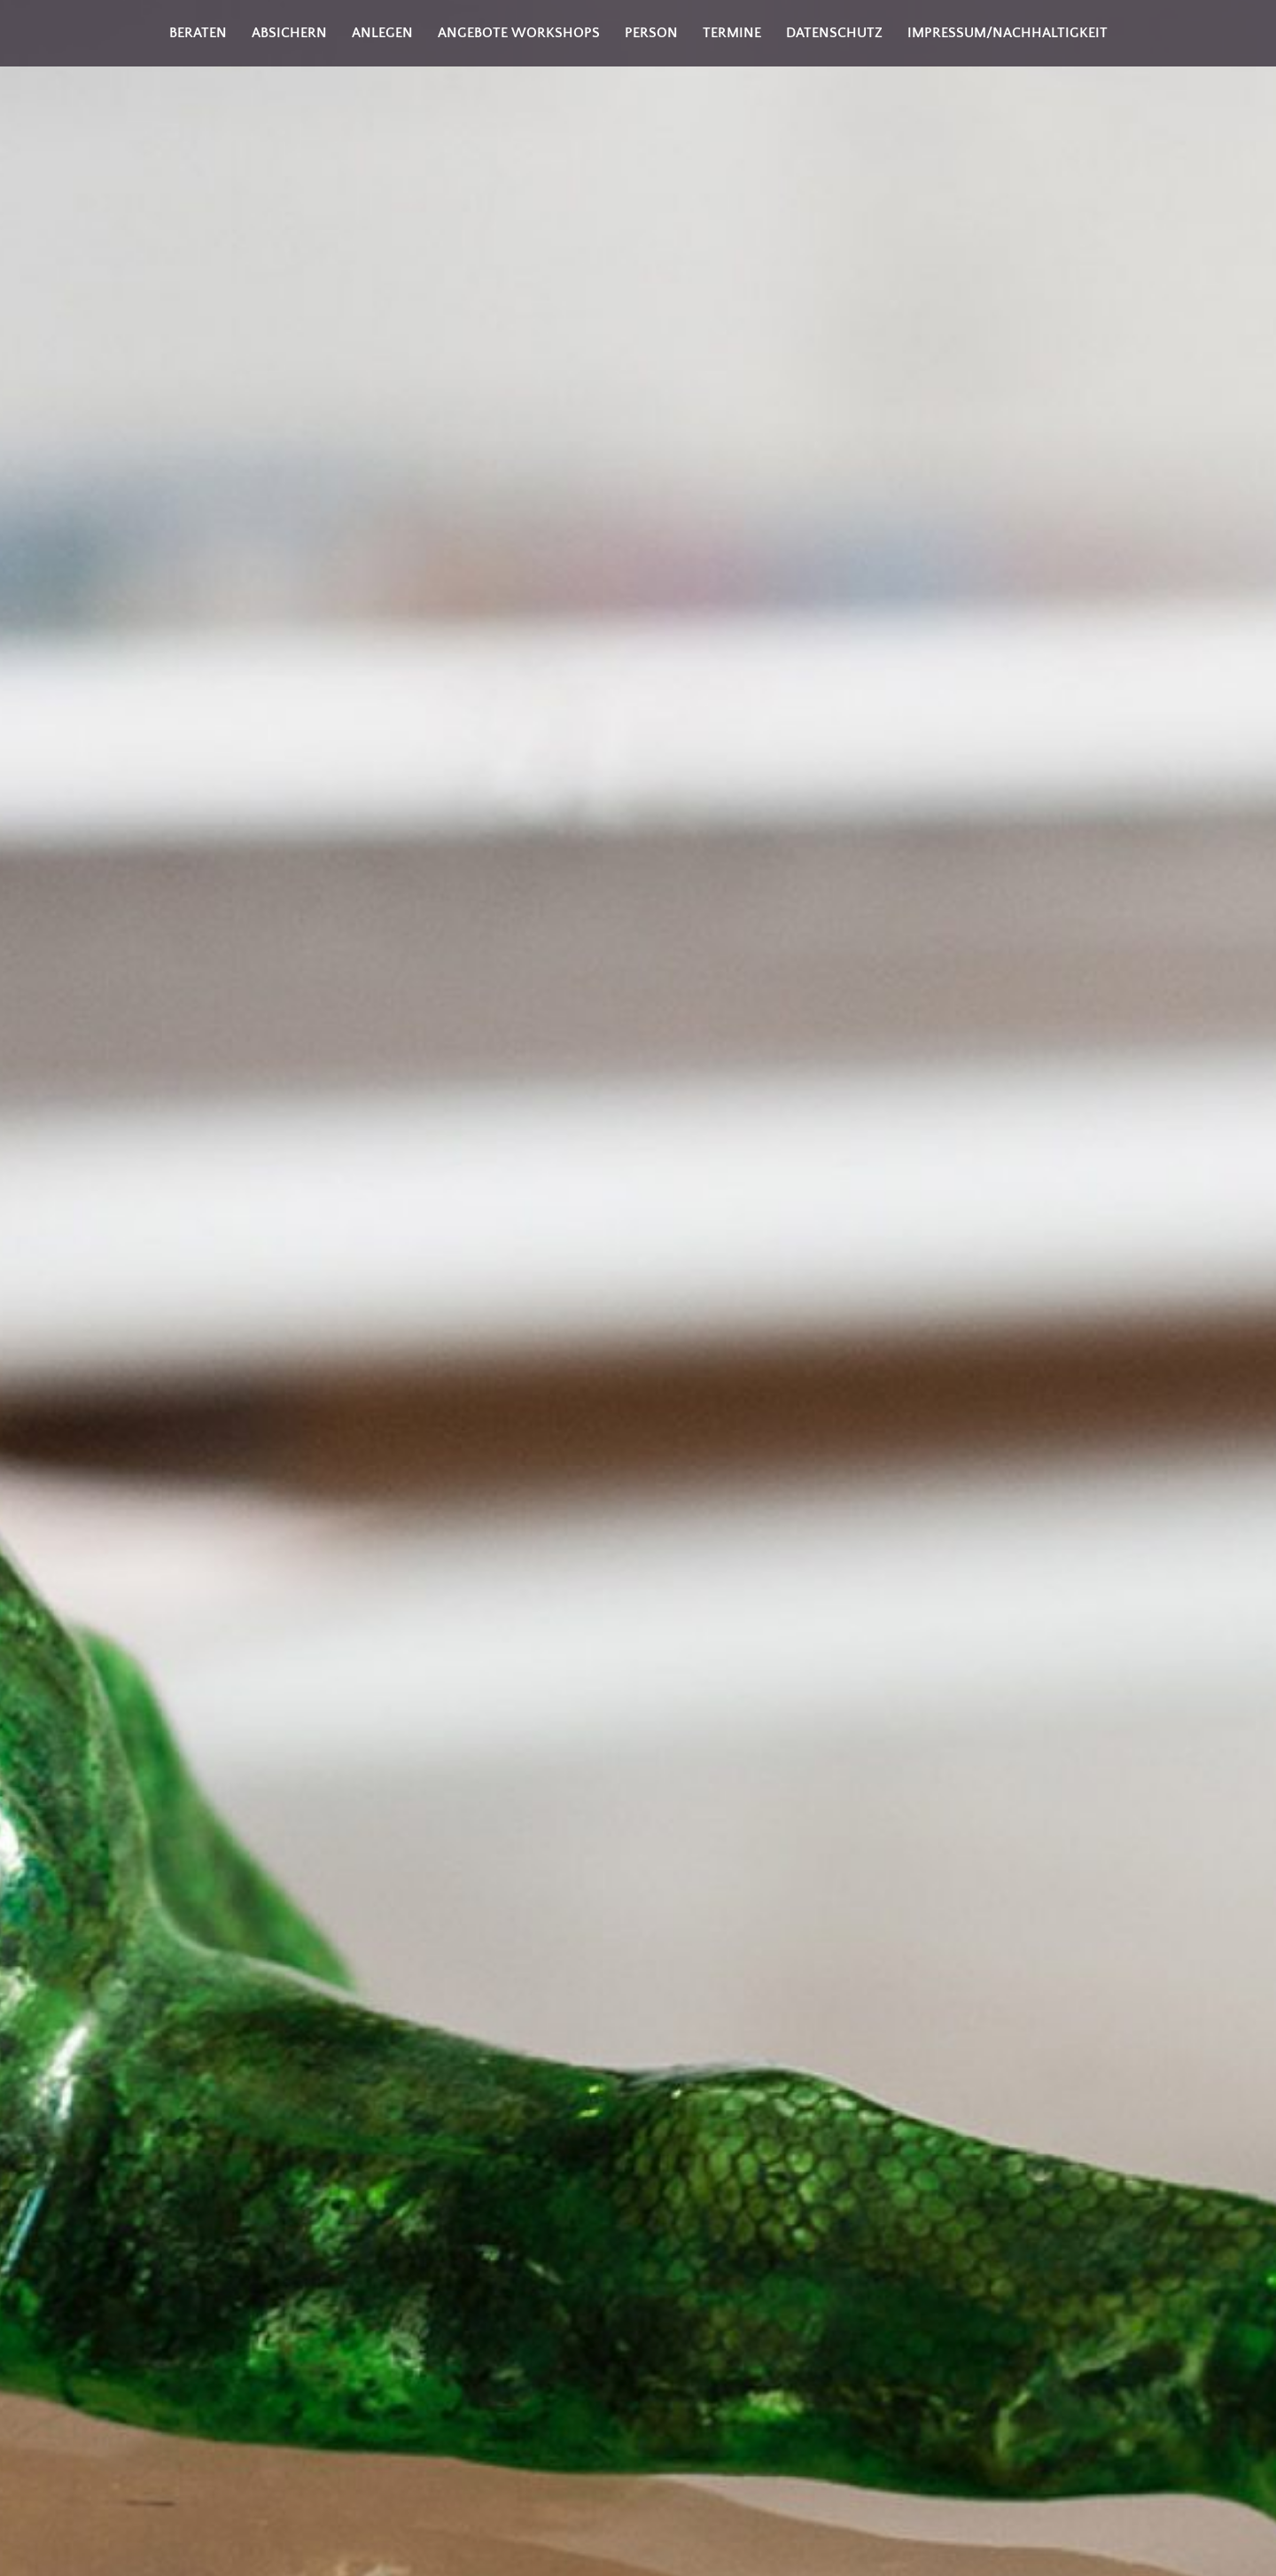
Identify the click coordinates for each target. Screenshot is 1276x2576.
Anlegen (382, 33)
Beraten (198, 33)
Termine (732, 33)
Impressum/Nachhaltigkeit (1007, 33)
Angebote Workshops (519, 33)
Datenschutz (834, 33)
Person (651, 33)
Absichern (289, 33)
